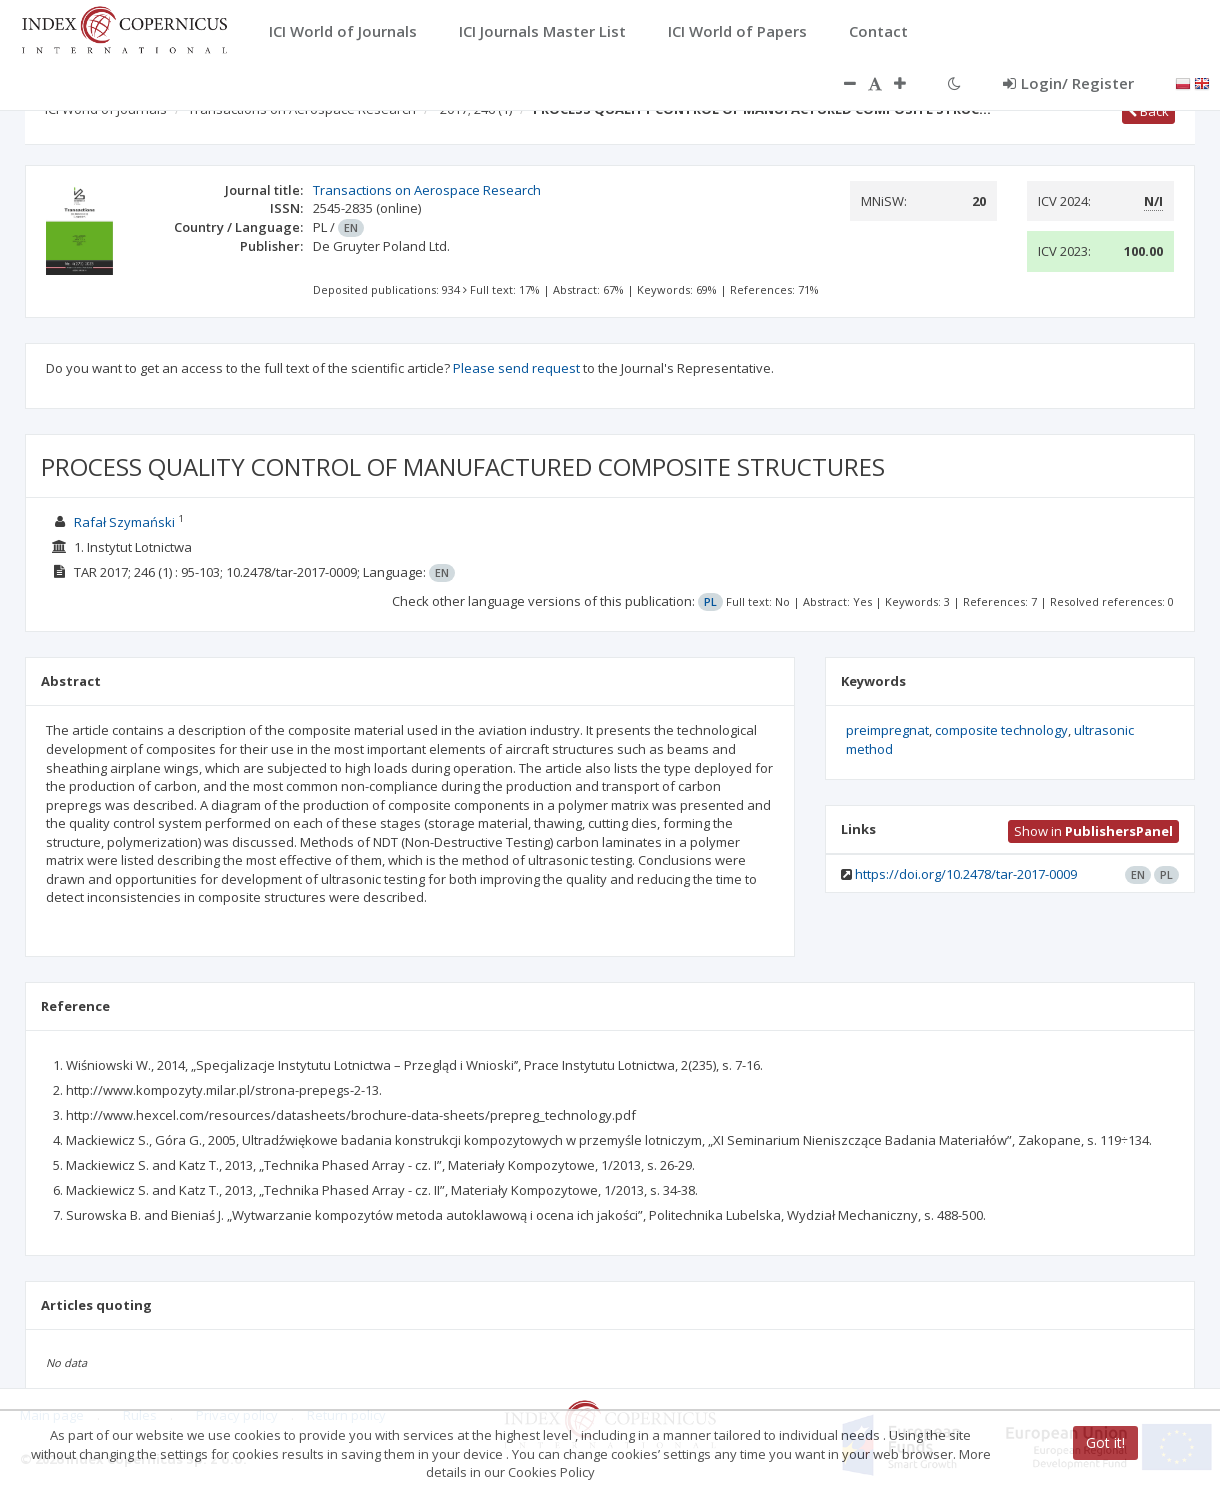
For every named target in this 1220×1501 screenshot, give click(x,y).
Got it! (1105, 1442)
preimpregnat (887, 730)
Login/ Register (1068, 83)
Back (1148, 111)
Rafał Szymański (124, 522)
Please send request (516, 368)
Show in (1093, 831)
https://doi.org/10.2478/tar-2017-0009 (966, 874)
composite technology (1001, 730)
